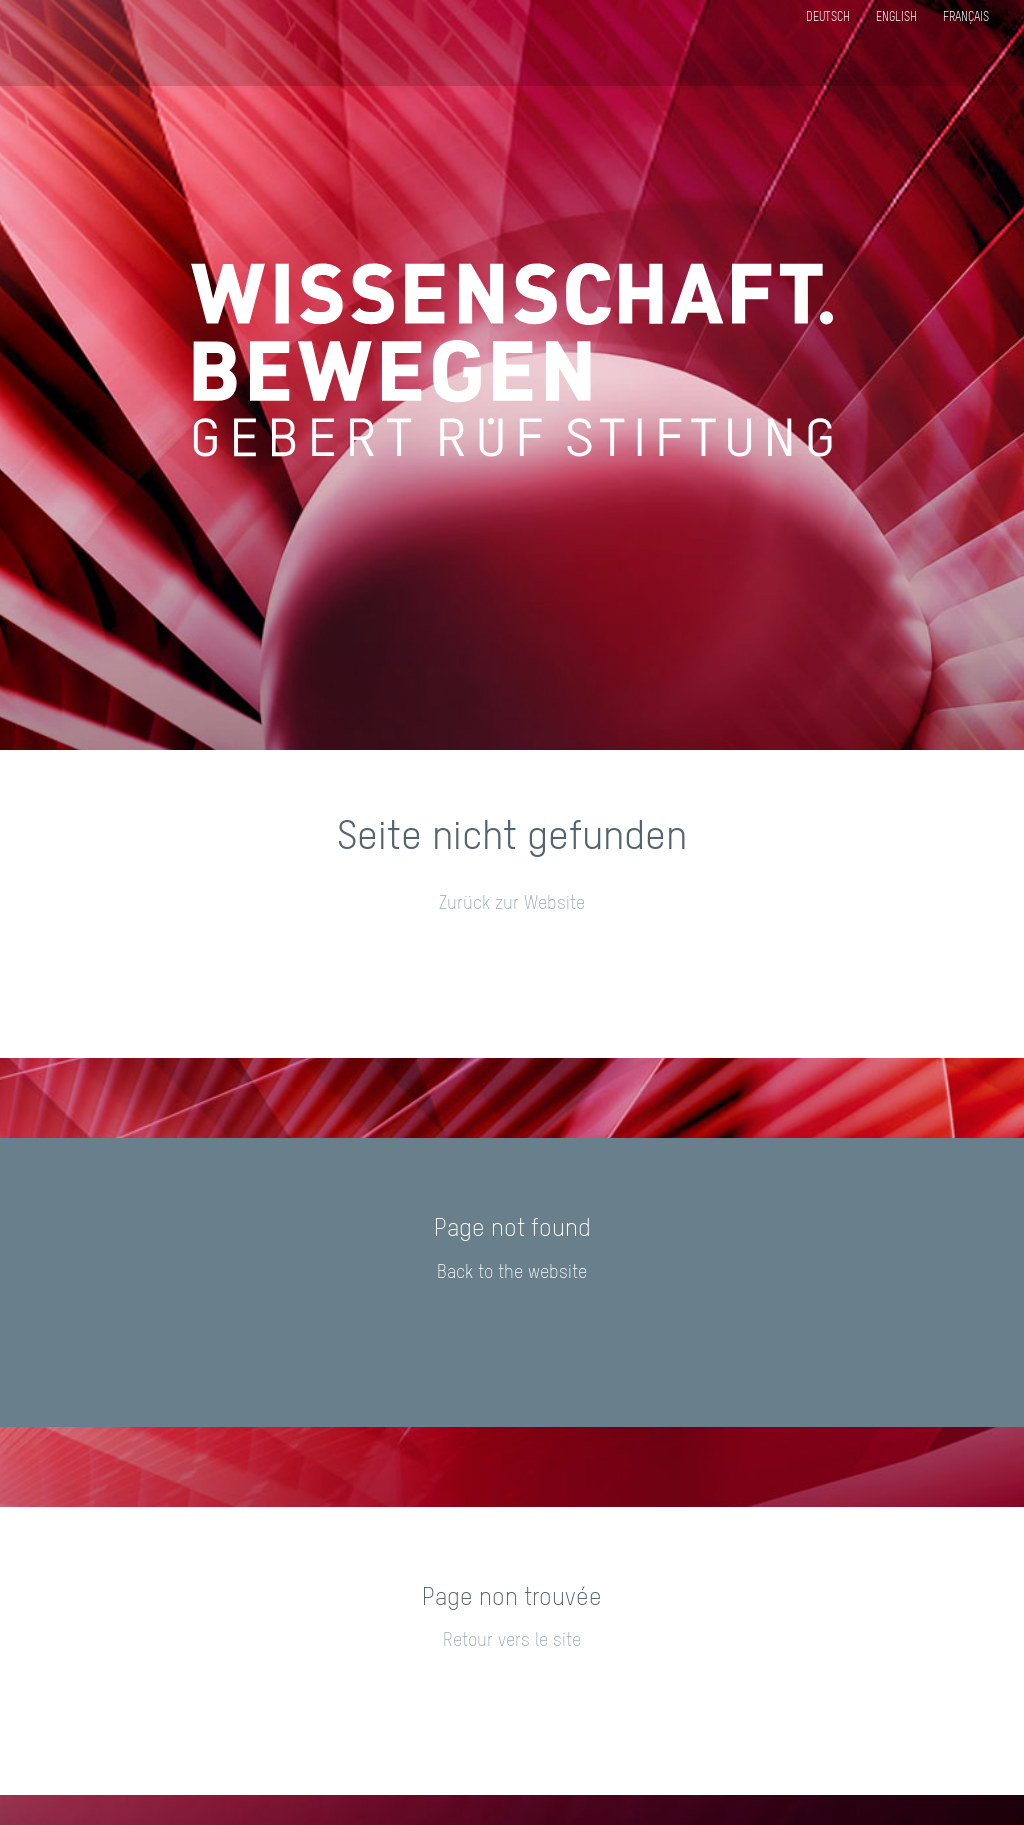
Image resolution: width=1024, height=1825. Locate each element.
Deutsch (828, 18)
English (896, 18)
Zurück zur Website (512, 904)
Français (966, 18)
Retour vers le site (512, 1641)
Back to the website (512, 1273)
